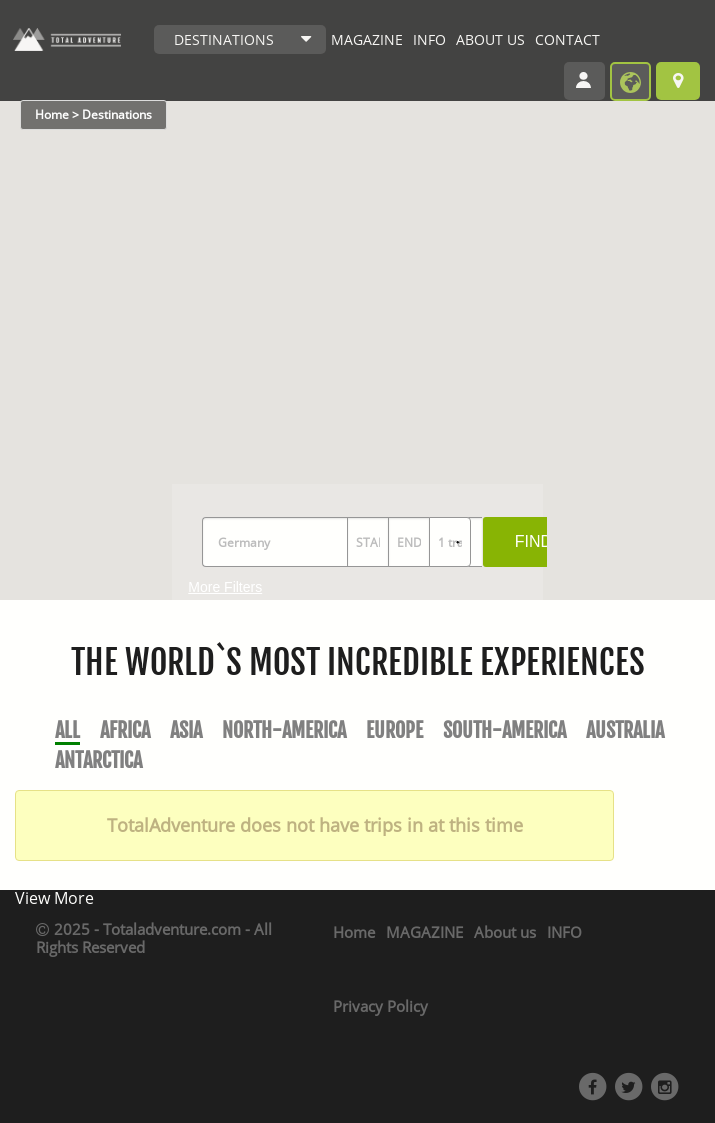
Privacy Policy (380, 1006)
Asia (186, 730)
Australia (625, 730)
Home (354, 932)
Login (590, 83)
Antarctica (98, 760)
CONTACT (567, 39)
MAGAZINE (367, 39)
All (67, 730)
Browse (678, 81)
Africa (125, 730)
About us (505, 932)
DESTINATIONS (224, 39)
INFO (429, 39)
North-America (284, 730)
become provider (630, 81)
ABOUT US (490, 39)
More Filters (225, 587)
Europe (394, 730)
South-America (504, 730)
